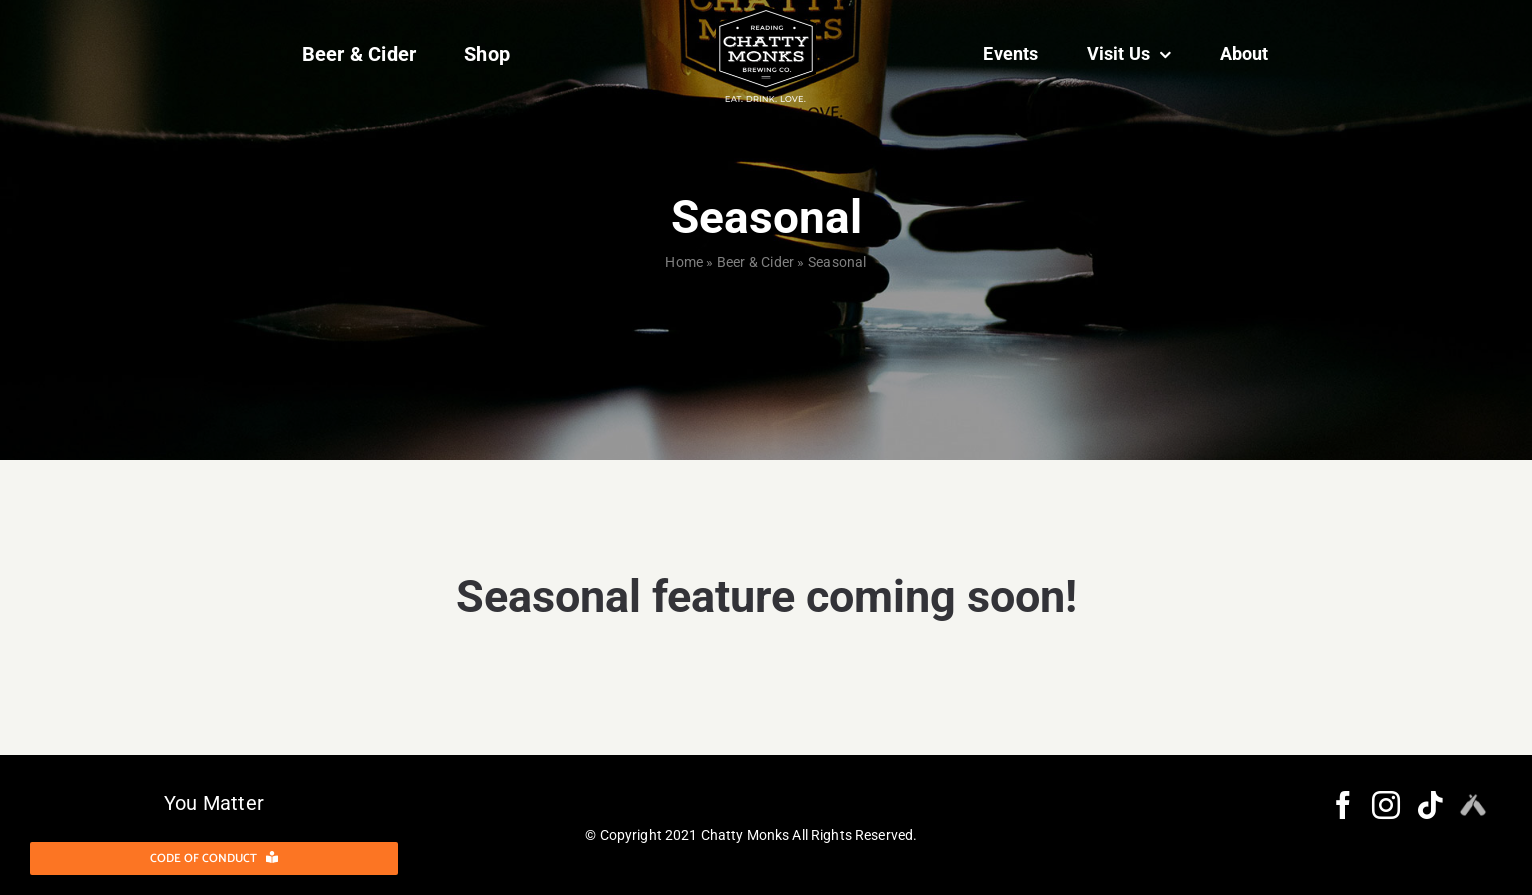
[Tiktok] (1430, 805)
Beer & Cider (755, 262)
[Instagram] (1386, 805)
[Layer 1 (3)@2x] (766, 14)
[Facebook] (1343, 805)
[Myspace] (1473, 805)
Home (684, 262)
